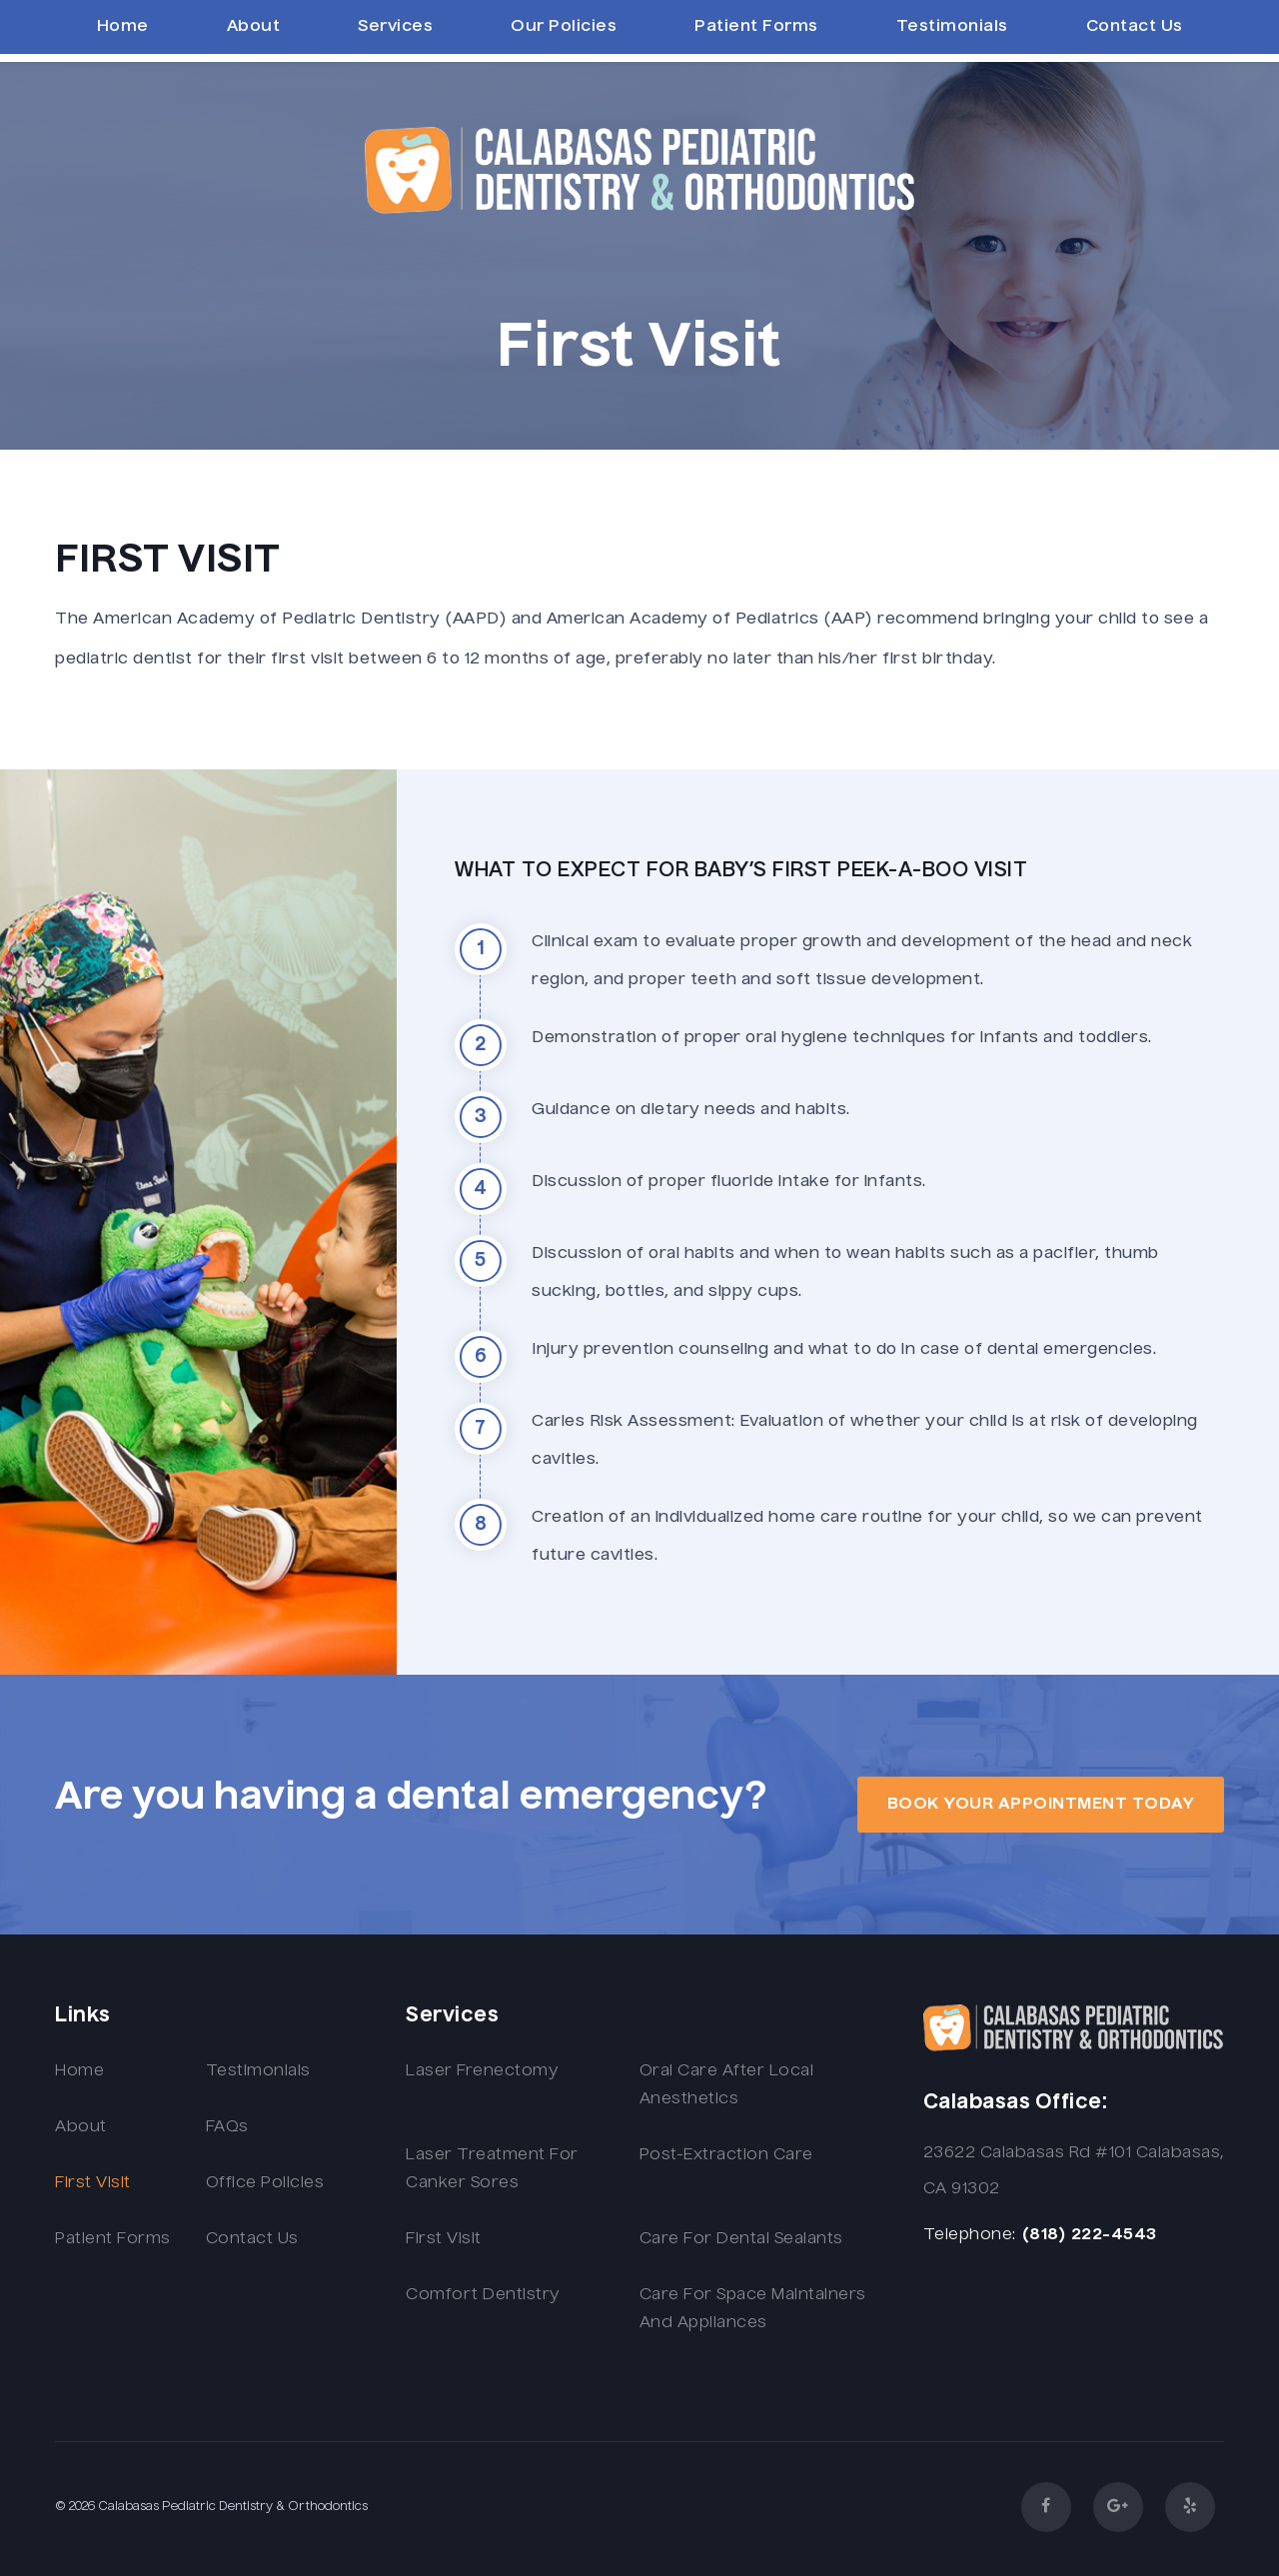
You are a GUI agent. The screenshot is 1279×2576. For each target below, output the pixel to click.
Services (395, 27)
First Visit (93, 2183)
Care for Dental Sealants (741, 2239)
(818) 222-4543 (1089, 2235)
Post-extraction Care (726, 2155)
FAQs (227, 2127)
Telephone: (969, 2235)
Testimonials (952, 27)
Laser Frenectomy (482, 2071)
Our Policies (564, 27)
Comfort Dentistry (483, 2295)
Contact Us (1134, 27)
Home (123, 27)
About (254, 27)
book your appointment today (1041, 1805)
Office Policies (265, 2183)
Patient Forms (756, 27)
